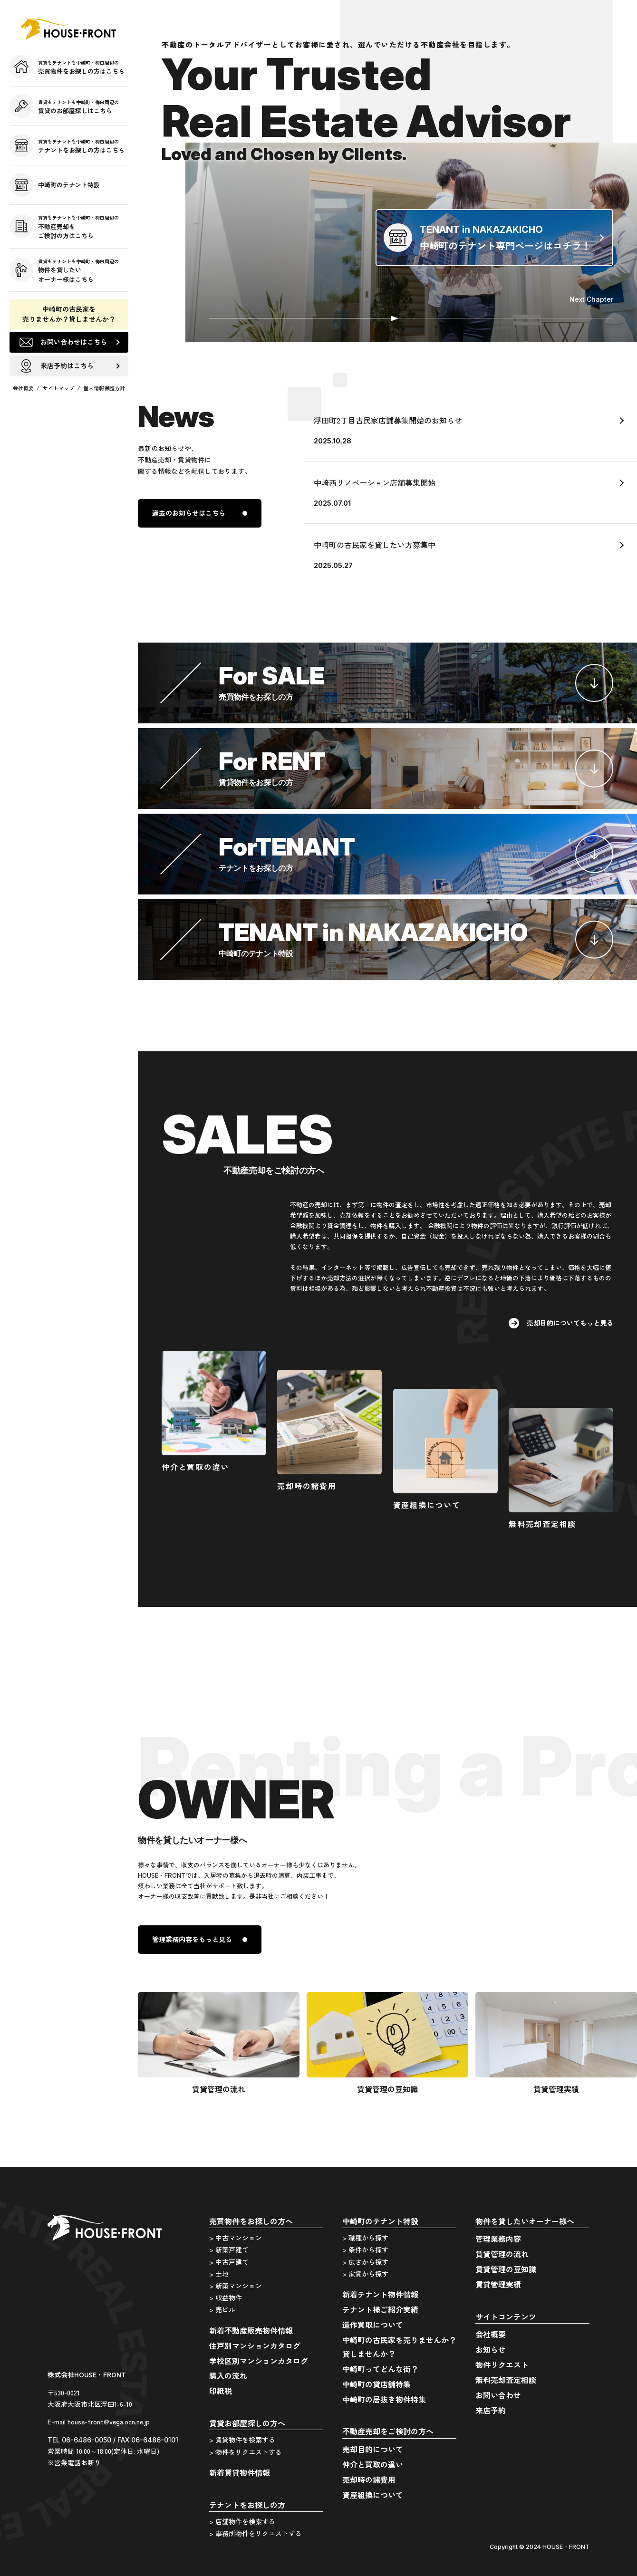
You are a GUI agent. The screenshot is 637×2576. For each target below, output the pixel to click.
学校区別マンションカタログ (258, 2360)
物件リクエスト (502, 2364)
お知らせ (490, 2349)
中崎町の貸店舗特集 (376, 2384)
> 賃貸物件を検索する (242, 2439)
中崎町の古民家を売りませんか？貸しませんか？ (69, 314)
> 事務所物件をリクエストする (255, 2533)
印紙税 (220, 2390)
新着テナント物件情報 (380, 2294)
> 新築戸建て (229, 2249)
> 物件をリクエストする (245, 2452)
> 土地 (219, 2273)
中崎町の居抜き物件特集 (384, 2399)
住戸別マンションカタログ (254, 2345)
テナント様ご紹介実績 (380, 2309)
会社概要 (23, 388)
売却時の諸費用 (369, 2479)
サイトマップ (58, 388)
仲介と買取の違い (372, 2464)
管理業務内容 (498, 2238)
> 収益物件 (225, 2297)
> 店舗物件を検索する (242, 2521)
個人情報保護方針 (104, 388)
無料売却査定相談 (505, 2379)
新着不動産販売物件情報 (251, 2330)
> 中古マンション (235, 2237)
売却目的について (372, 2449)
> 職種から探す (365, 2237)
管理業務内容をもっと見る (192, 1939)
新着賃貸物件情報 (239, 2472)
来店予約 (490, 2410)
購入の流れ (228, 2375)
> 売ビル (222, 2309)
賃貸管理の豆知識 (505, 2269)
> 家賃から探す (365, 2273)
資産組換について (372, 2494)
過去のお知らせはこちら (188, 513)
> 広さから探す (365, 2262)
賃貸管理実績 (498, 2284)
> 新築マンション (235, 2285)
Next (591, 299)
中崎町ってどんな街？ (380, 2368)
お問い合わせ (498, 2395)
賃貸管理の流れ (502, 2253)
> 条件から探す (365, 2249)
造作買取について (372, 2324)
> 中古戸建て (229, 2262)
